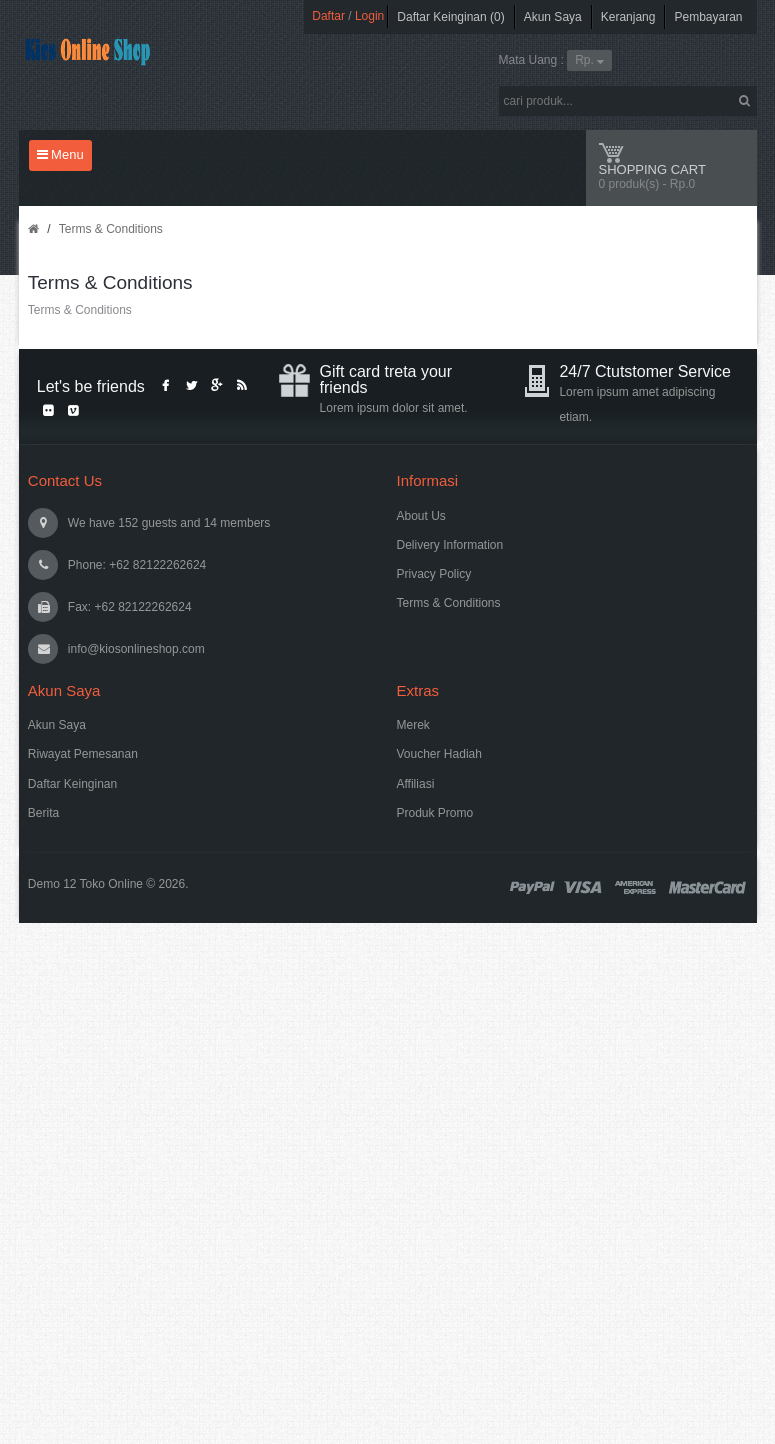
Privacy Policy (434, 574)
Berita (43, 813)
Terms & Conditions (111, 229)
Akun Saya (553, 17)
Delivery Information (450, 545)
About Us (421, 516)
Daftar (328, 16)
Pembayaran (708, 17)
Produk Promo (435, 813)
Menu (60, 154)
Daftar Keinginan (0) (450, 17)
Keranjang (628, 17)
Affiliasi (416, 784)
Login (369, 16)
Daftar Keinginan (72, 784)
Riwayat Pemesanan (83, 754)
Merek (413, 725)
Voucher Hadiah (439, 754)
